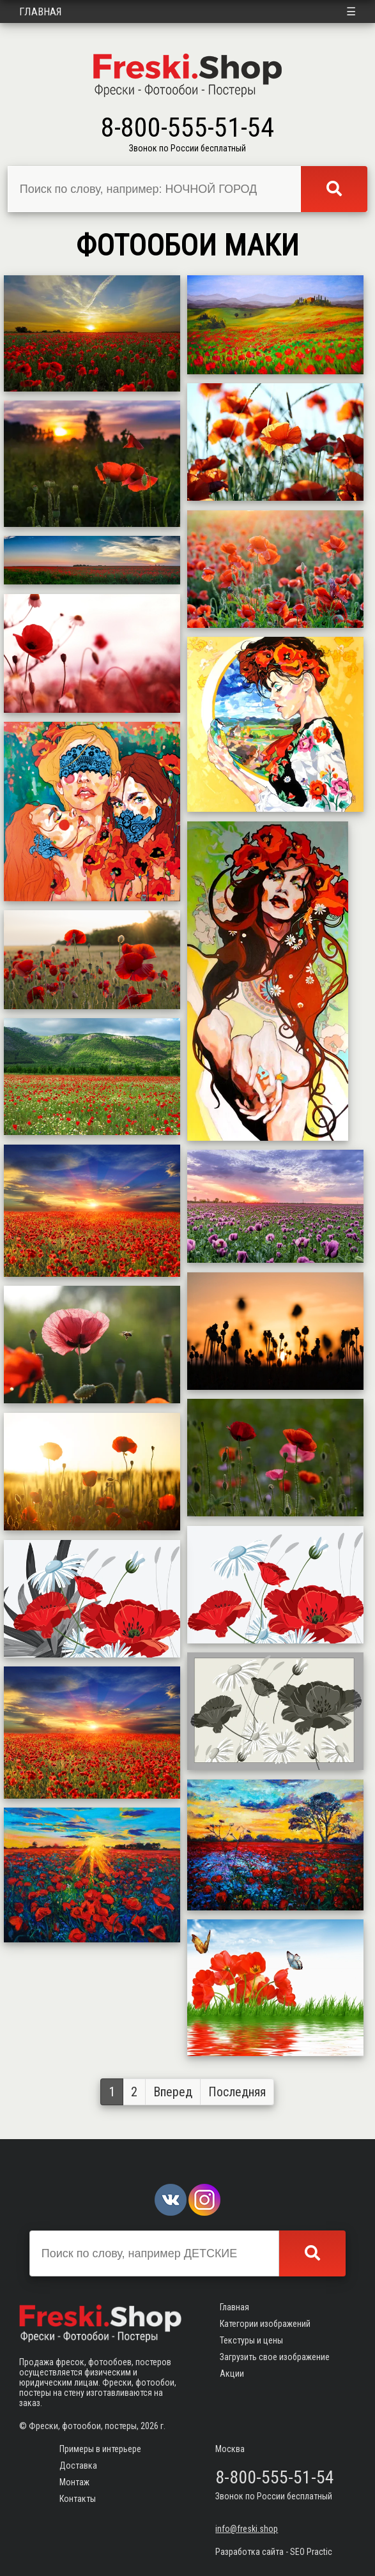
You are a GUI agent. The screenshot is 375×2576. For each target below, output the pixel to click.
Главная (40, 11)
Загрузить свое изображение (275, 2357)
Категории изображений (265, 2324)
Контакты (77, 2499)
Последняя (237, 2092)
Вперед (172, 2092)
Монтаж (74, 2482)
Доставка (78, 2465)
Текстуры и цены (251, 2340)
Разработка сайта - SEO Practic (273, 2552)
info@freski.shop (246, 2529)
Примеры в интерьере (100, 2449)
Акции (232, 2373)
